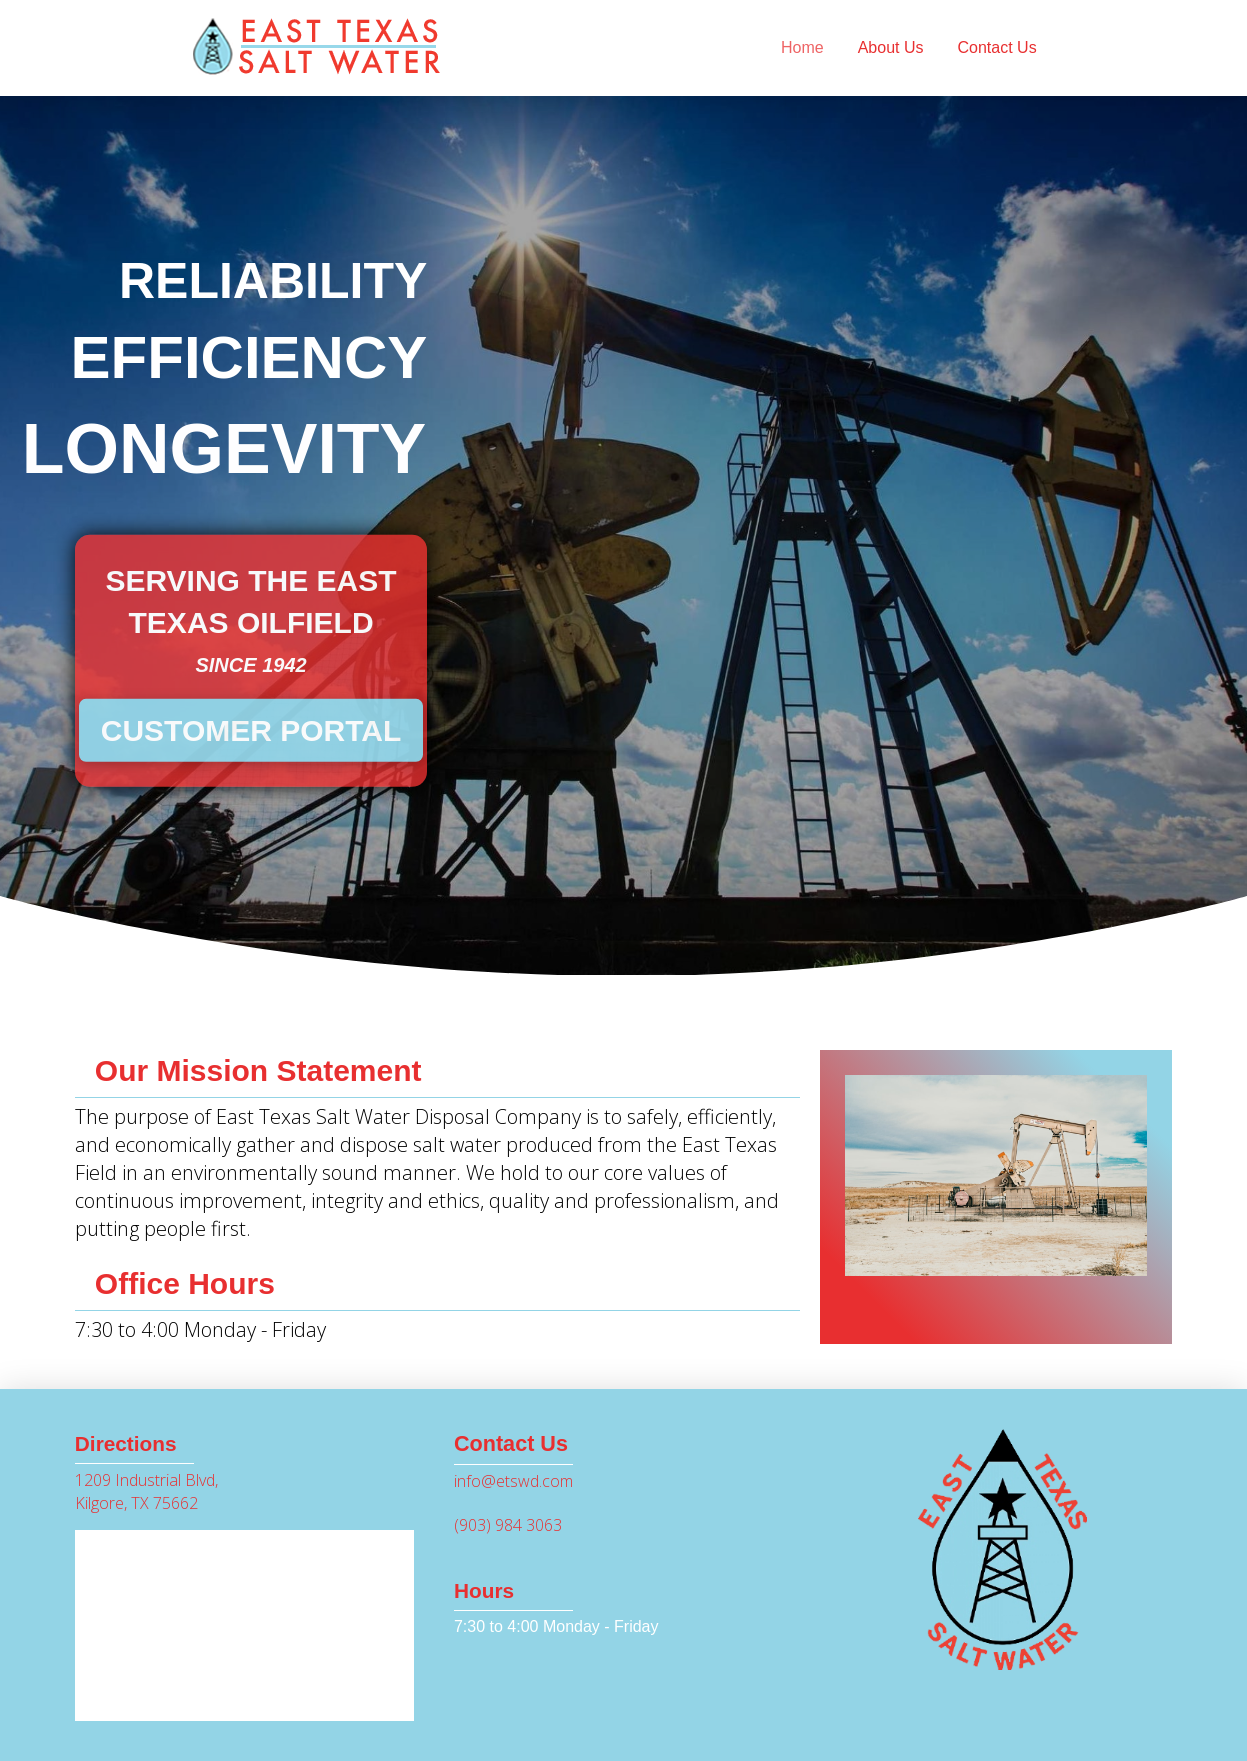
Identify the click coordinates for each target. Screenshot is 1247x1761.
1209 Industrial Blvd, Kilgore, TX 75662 (146, 1491)
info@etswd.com (513, 1481)
